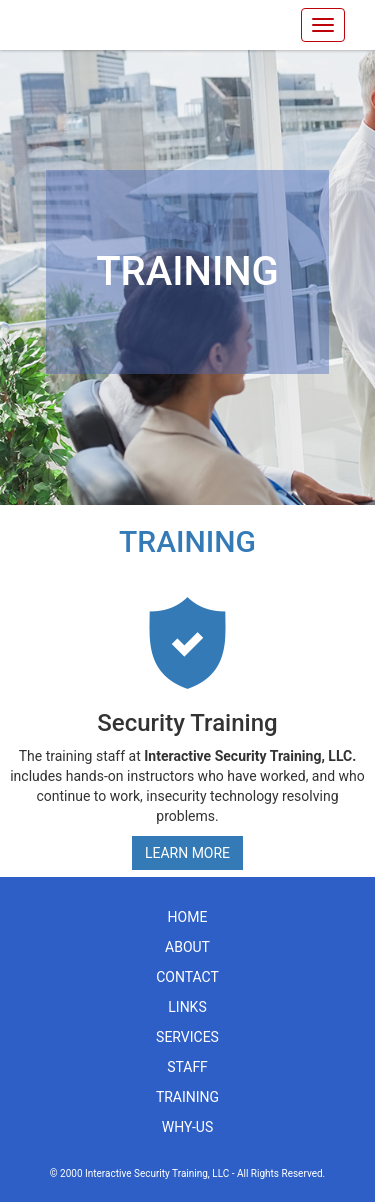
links (187, 1007)
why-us (188, 1127)
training (187, 1097)
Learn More (187, 853)
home (188, 917)
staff (187, 1067)
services (187, 1037)
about (187, 947)
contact (187, 977)
